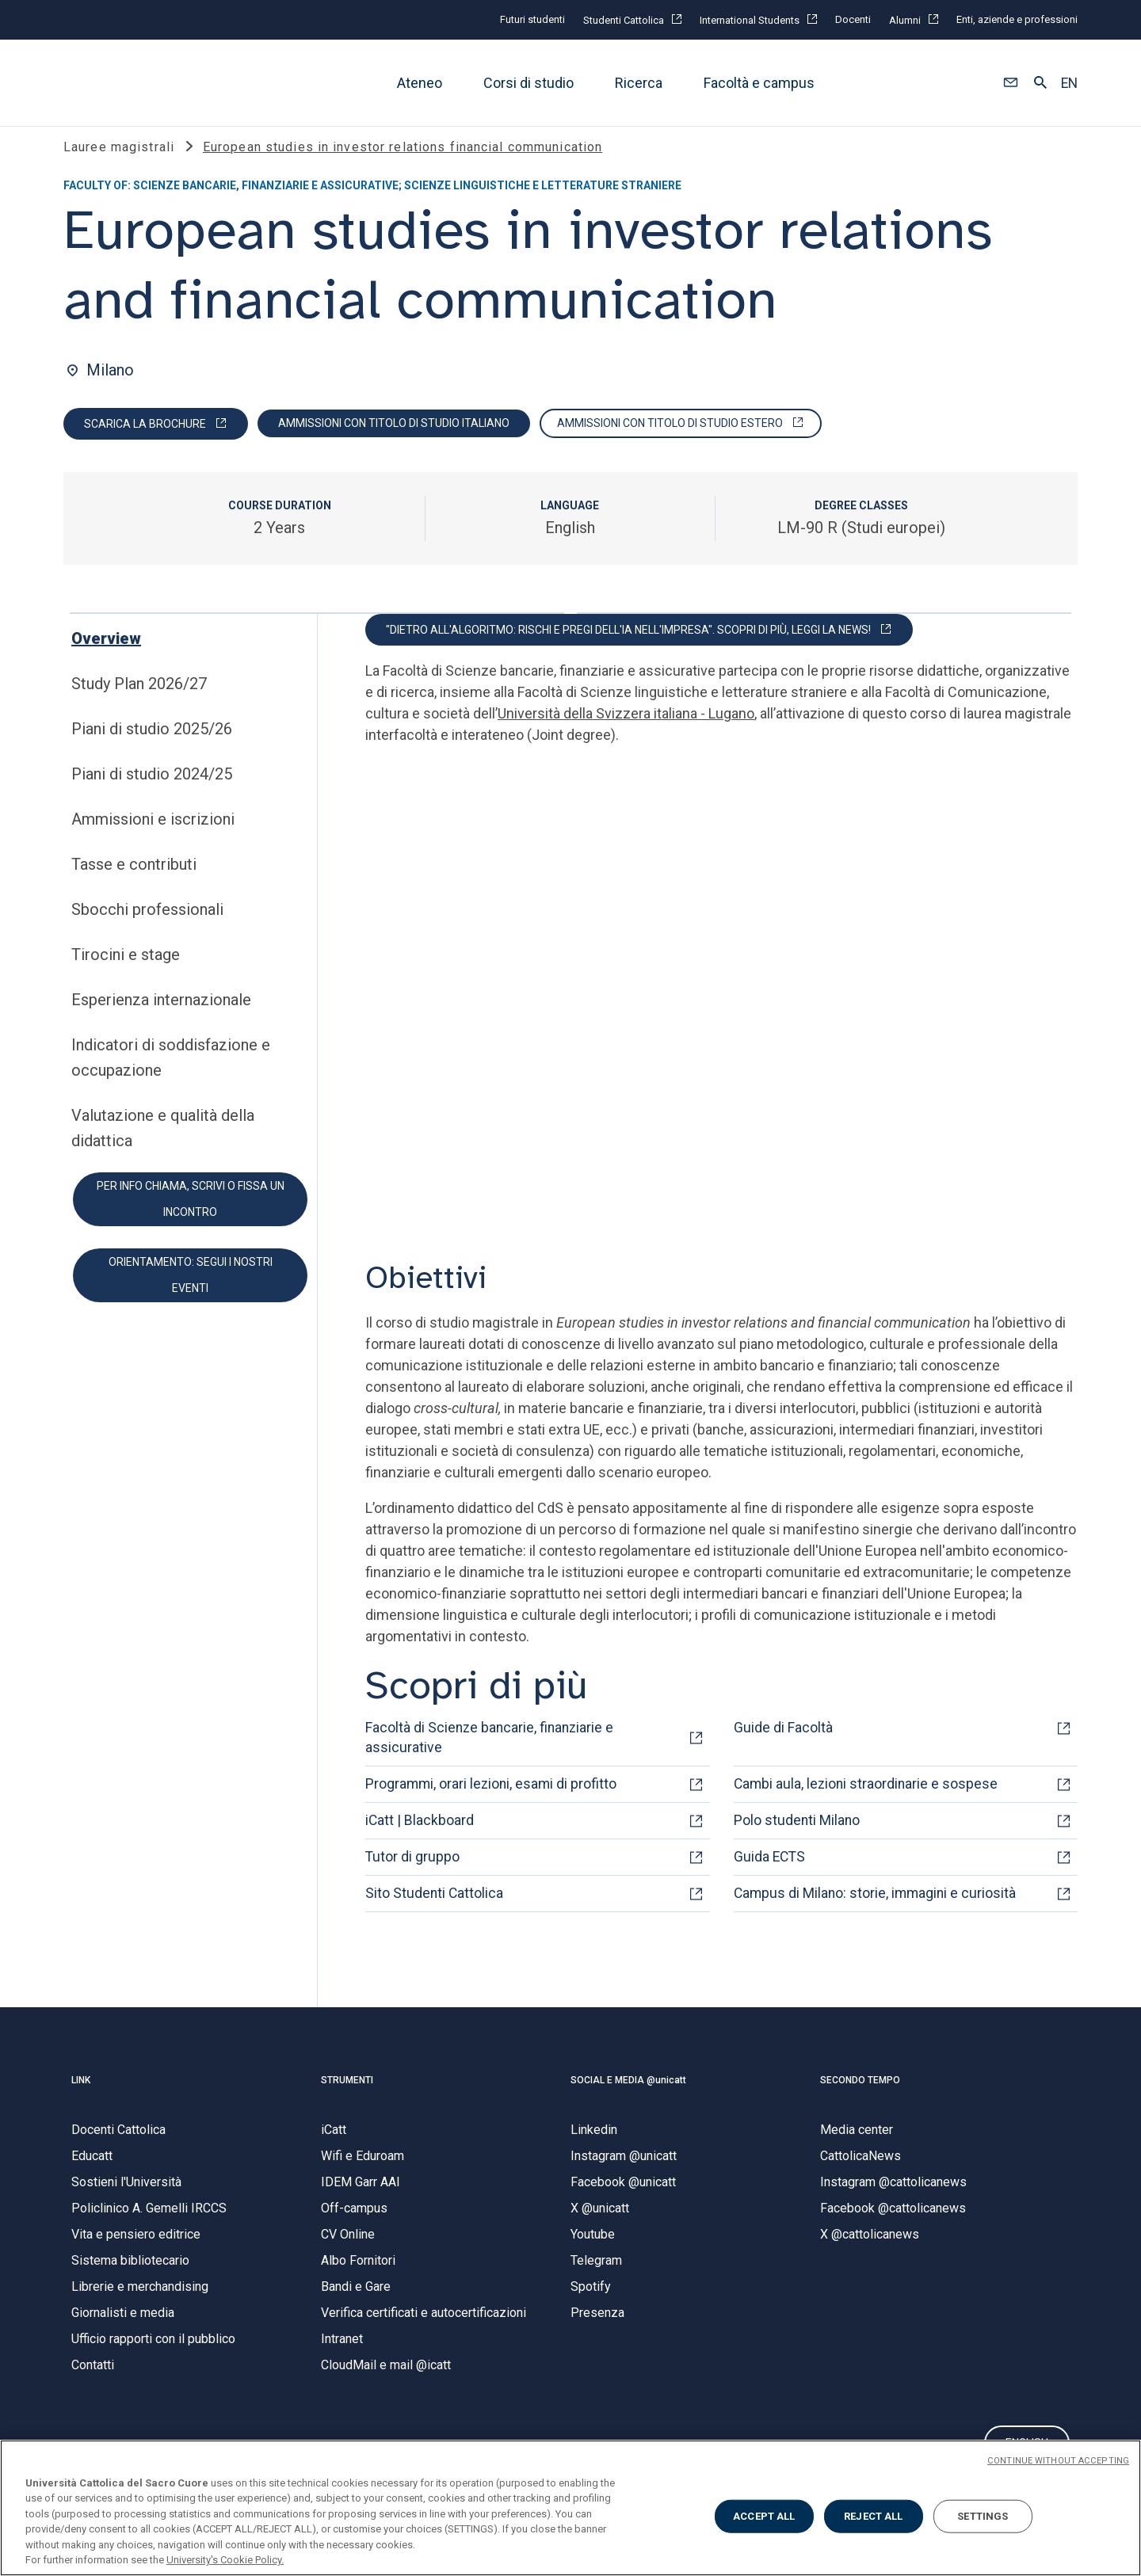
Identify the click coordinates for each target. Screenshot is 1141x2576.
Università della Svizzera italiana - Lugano (626, 730)
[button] (1011, 83)
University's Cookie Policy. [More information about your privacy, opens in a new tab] (225, 2560)
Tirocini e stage (125, 971)
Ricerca (638, 82)
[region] (570, 2508)
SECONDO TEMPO (860, 2096)
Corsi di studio (528, 82)
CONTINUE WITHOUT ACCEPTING (1058, 2461)
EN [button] (1069, 83)
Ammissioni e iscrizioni (153, 835)
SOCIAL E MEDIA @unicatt (628, 2096)
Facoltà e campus (759, 82)
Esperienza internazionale (161, 1016)
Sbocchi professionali (147, 926)
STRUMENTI (347, 2096)
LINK (80, 2096)
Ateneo (419, 82)
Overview (106, 655)
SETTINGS (982, 2516)
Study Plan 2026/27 (139, 700)
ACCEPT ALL (764, 2516)
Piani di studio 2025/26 (151, 745)
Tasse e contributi (134, 880)
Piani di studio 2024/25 (151, 790)
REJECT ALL (873, 2516)
